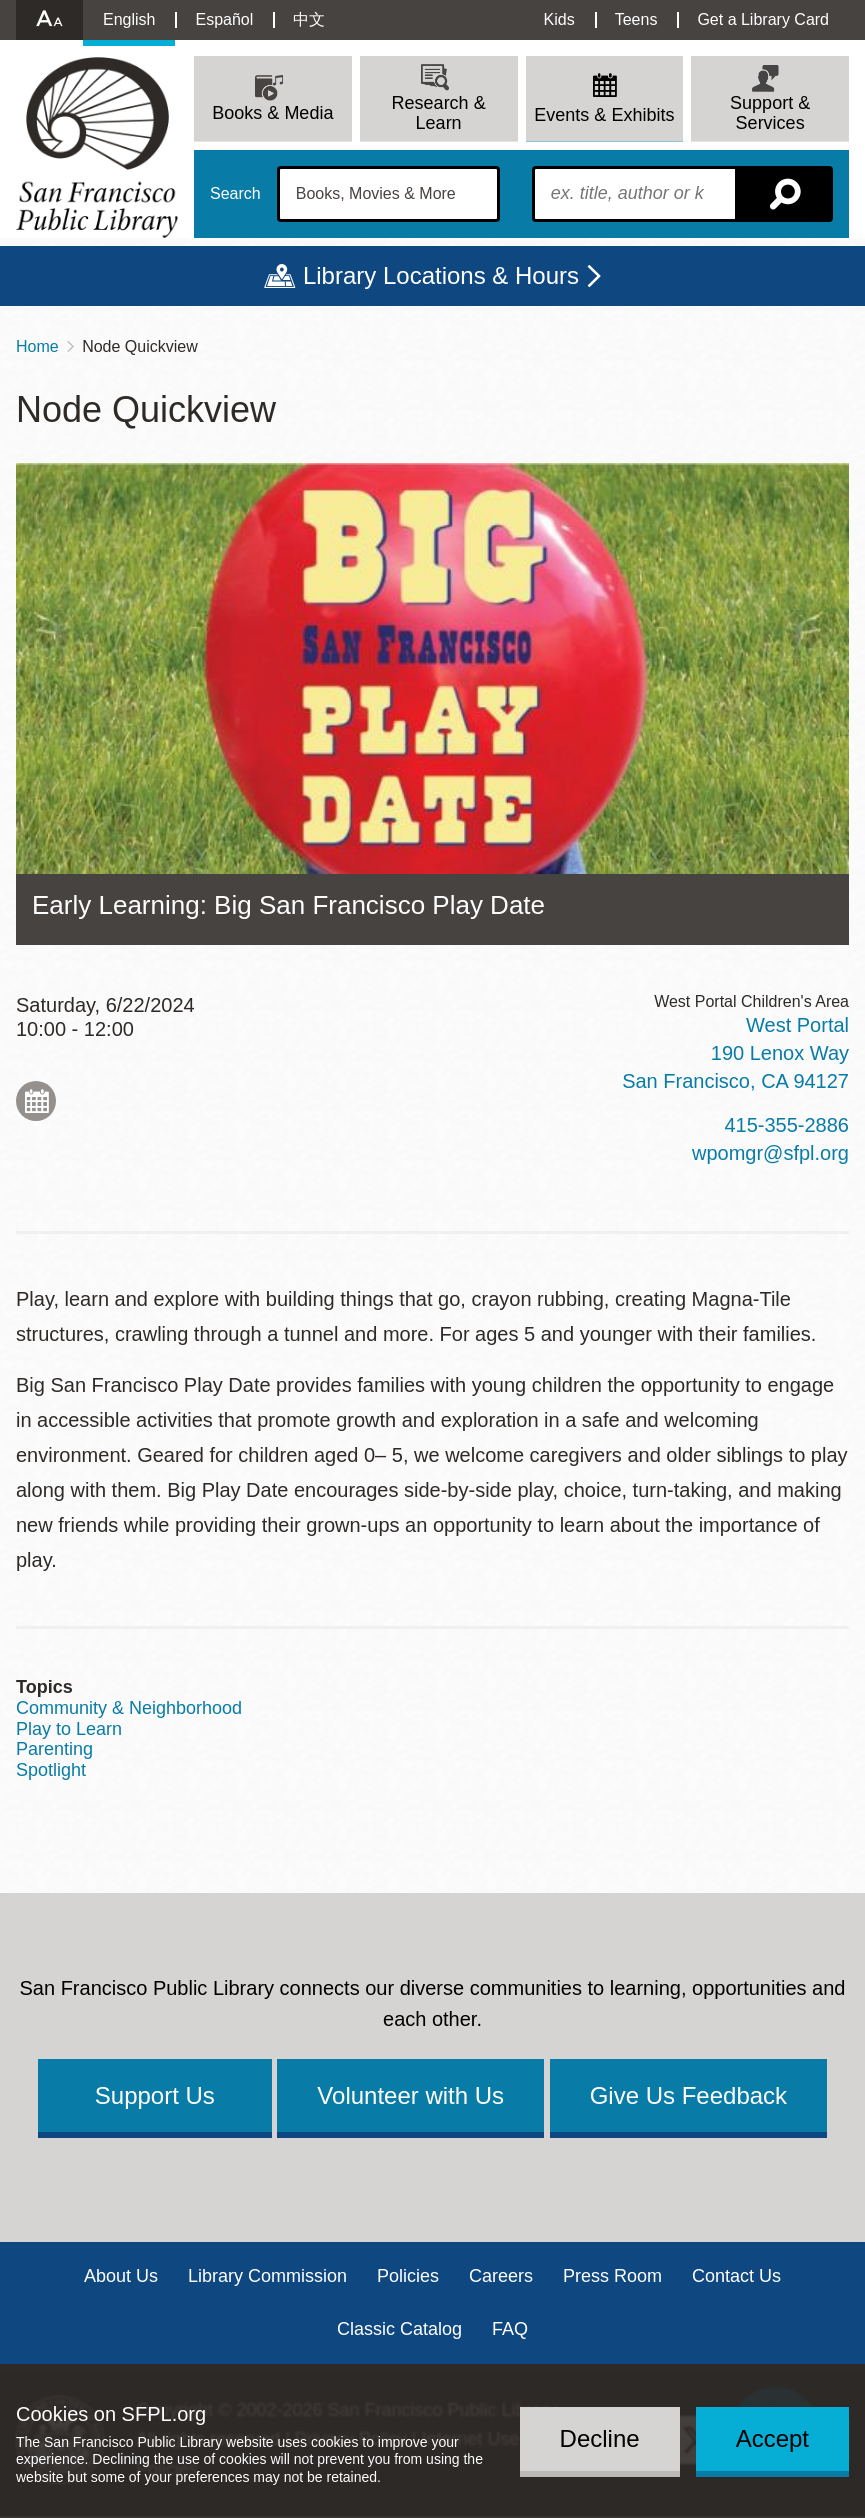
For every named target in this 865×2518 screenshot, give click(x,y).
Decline (600, 2438)
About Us (121, 2276)
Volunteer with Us (410, 2095)
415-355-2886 (786, 1125)
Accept (772, 2438)
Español (224, 19)
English (129, 19)
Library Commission (267, 2276)
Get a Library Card (763, 19)
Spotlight (51, 1770)
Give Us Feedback (688, 2095)
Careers (501, 2276)
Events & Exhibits (604, 115)
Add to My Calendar (36, 1101)
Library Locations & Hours (441, 275)
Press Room (612, 2276)
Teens (636, 19)
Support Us (155, 2095)
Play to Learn (69, 1729)
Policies (408, 2276)
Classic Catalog (399, 2329)
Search (235, 194)
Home (37, 346)
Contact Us (736, 2276)
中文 (309, 19)
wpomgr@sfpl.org (770, 1153)
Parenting (54, 1749)
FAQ (510, 2329)
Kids (559, 19)
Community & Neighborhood (129, 1708)
